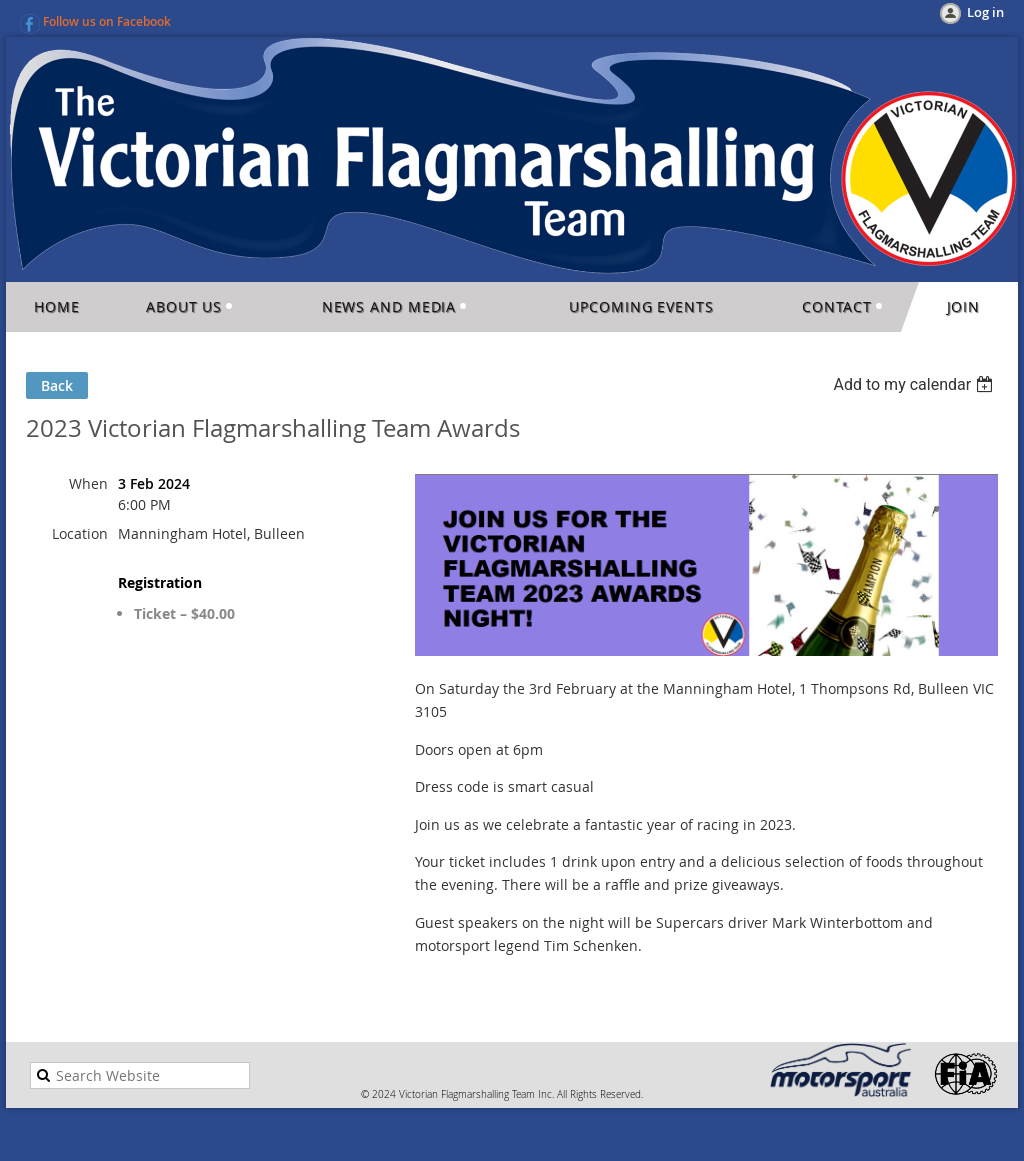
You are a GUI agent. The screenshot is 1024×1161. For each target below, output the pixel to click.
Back (57, 385)
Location (80, 533)
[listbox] (915, 384)
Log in (985, 12)
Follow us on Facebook (107, 21)
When (88, 483)
